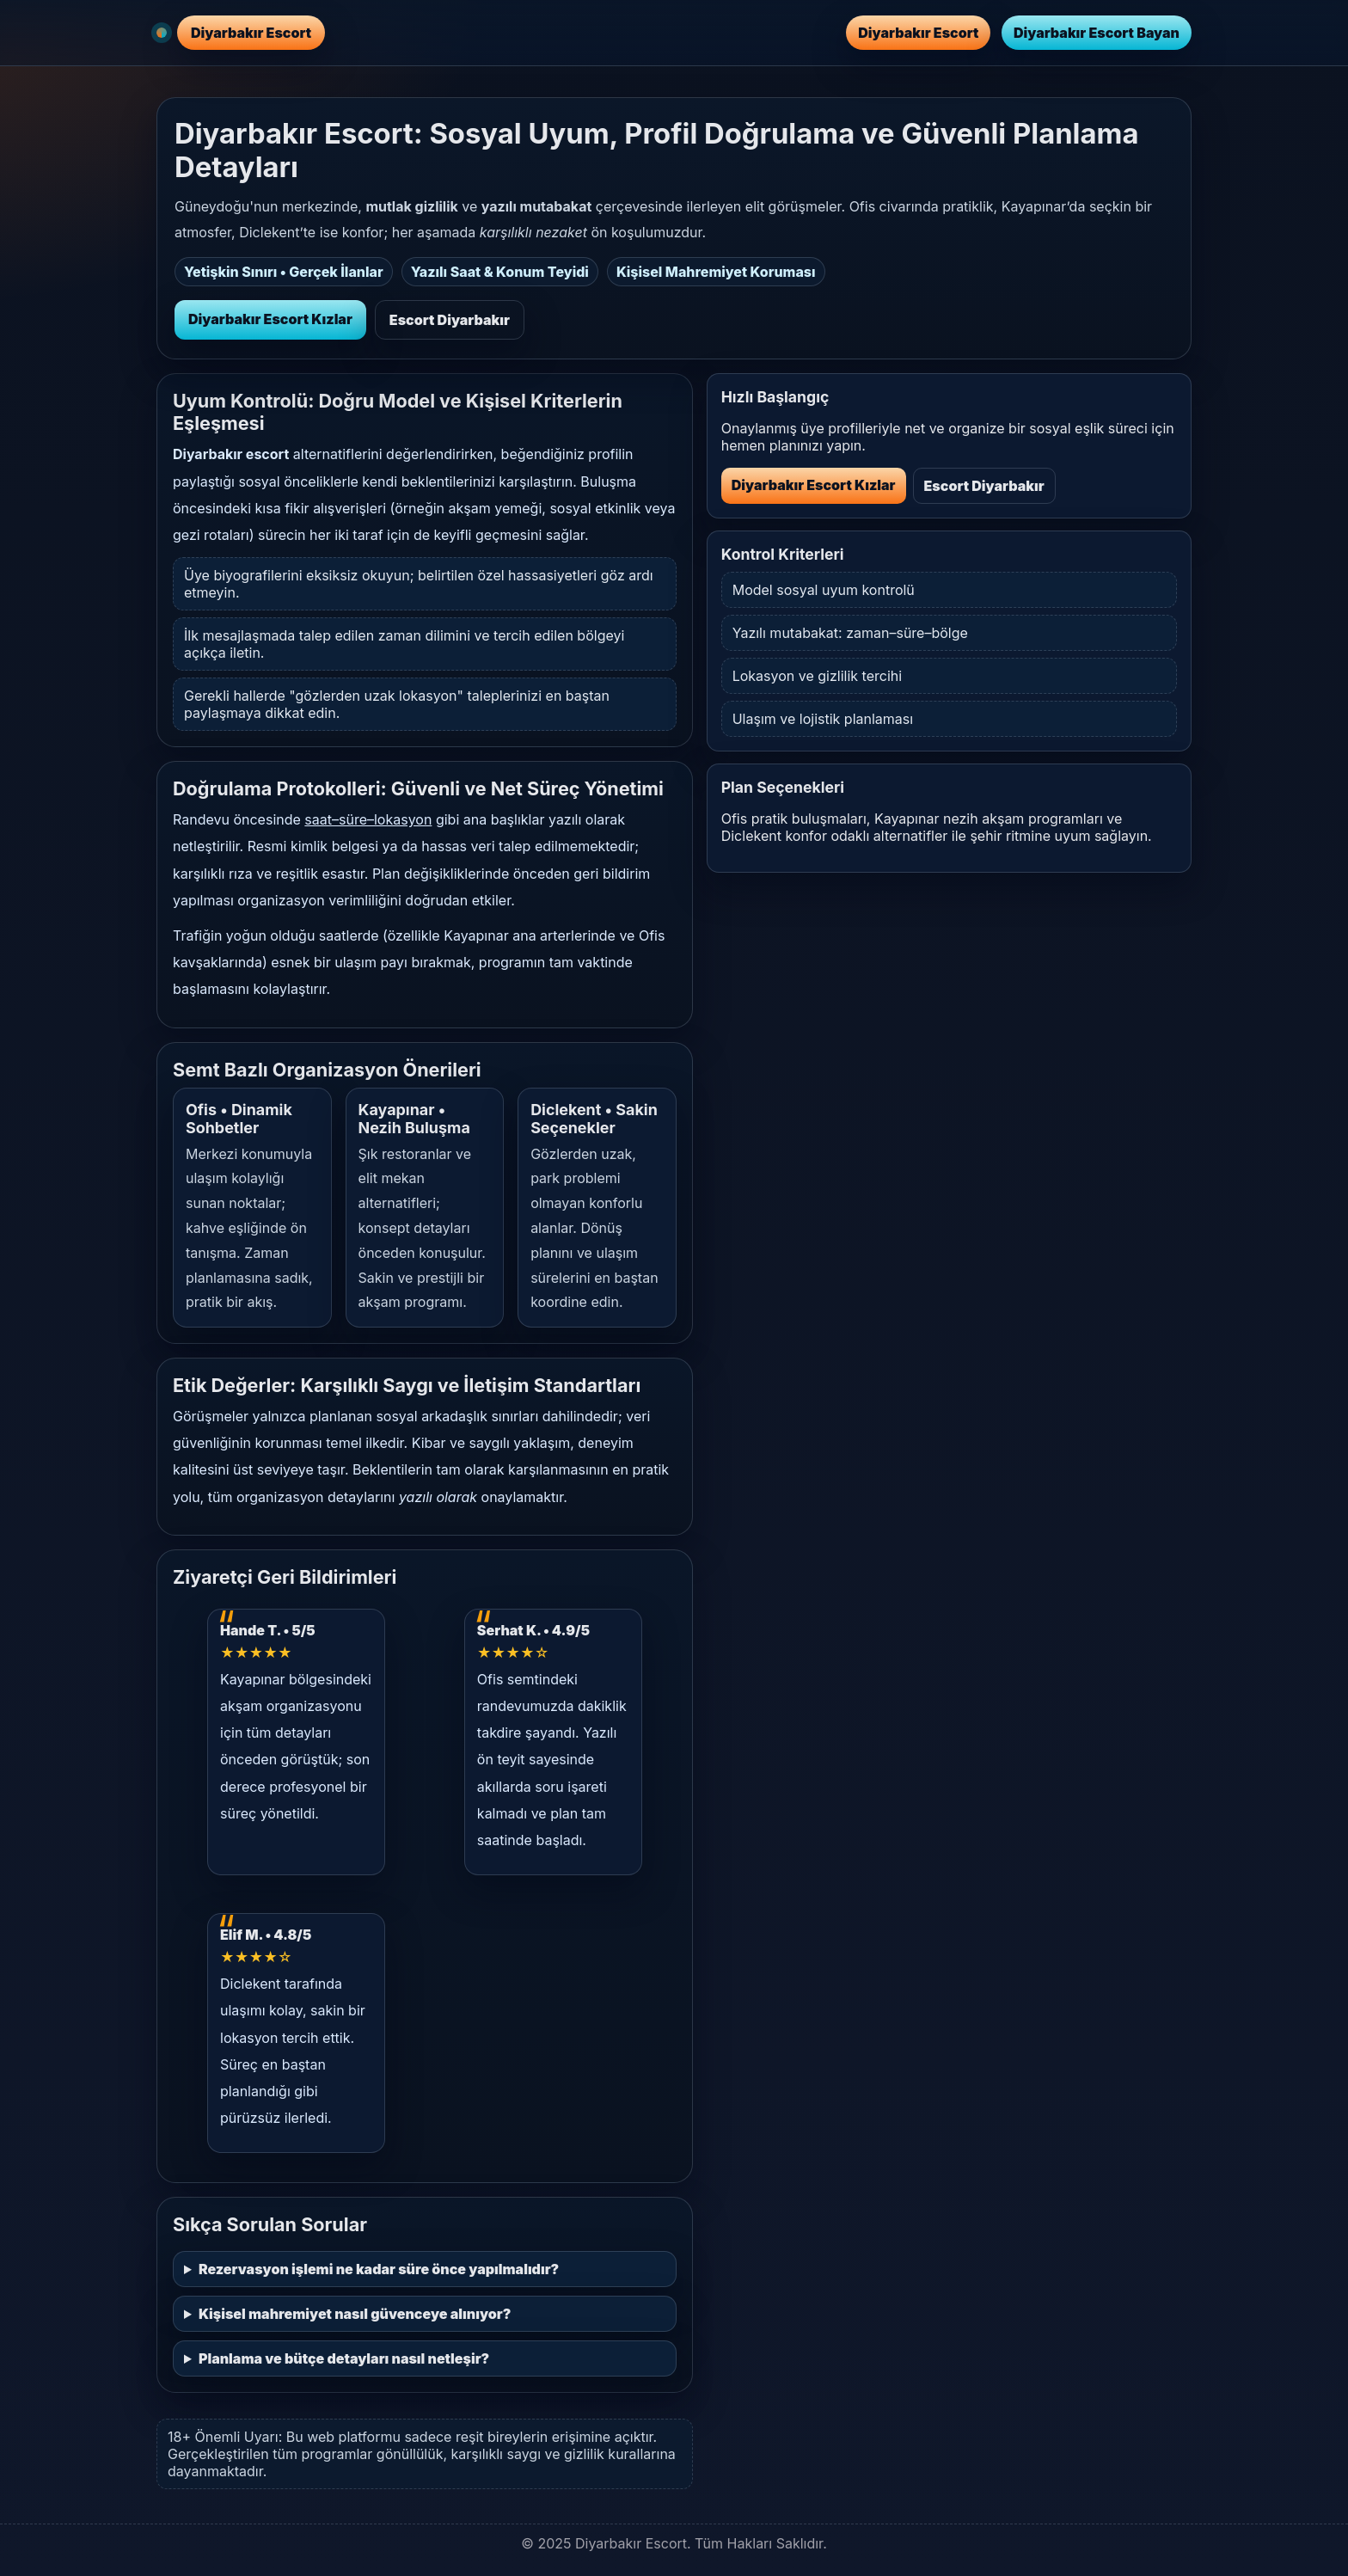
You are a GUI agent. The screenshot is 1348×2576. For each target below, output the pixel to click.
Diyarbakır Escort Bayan (1097, 32)
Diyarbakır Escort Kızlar (270, 319)
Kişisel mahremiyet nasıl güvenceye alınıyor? (355, 2313)
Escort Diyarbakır (449, 319)
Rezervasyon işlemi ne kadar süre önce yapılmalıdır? (379, 2269)
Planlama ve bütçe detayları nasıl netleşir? (344, 2358)
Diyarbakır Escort (918, 32)
